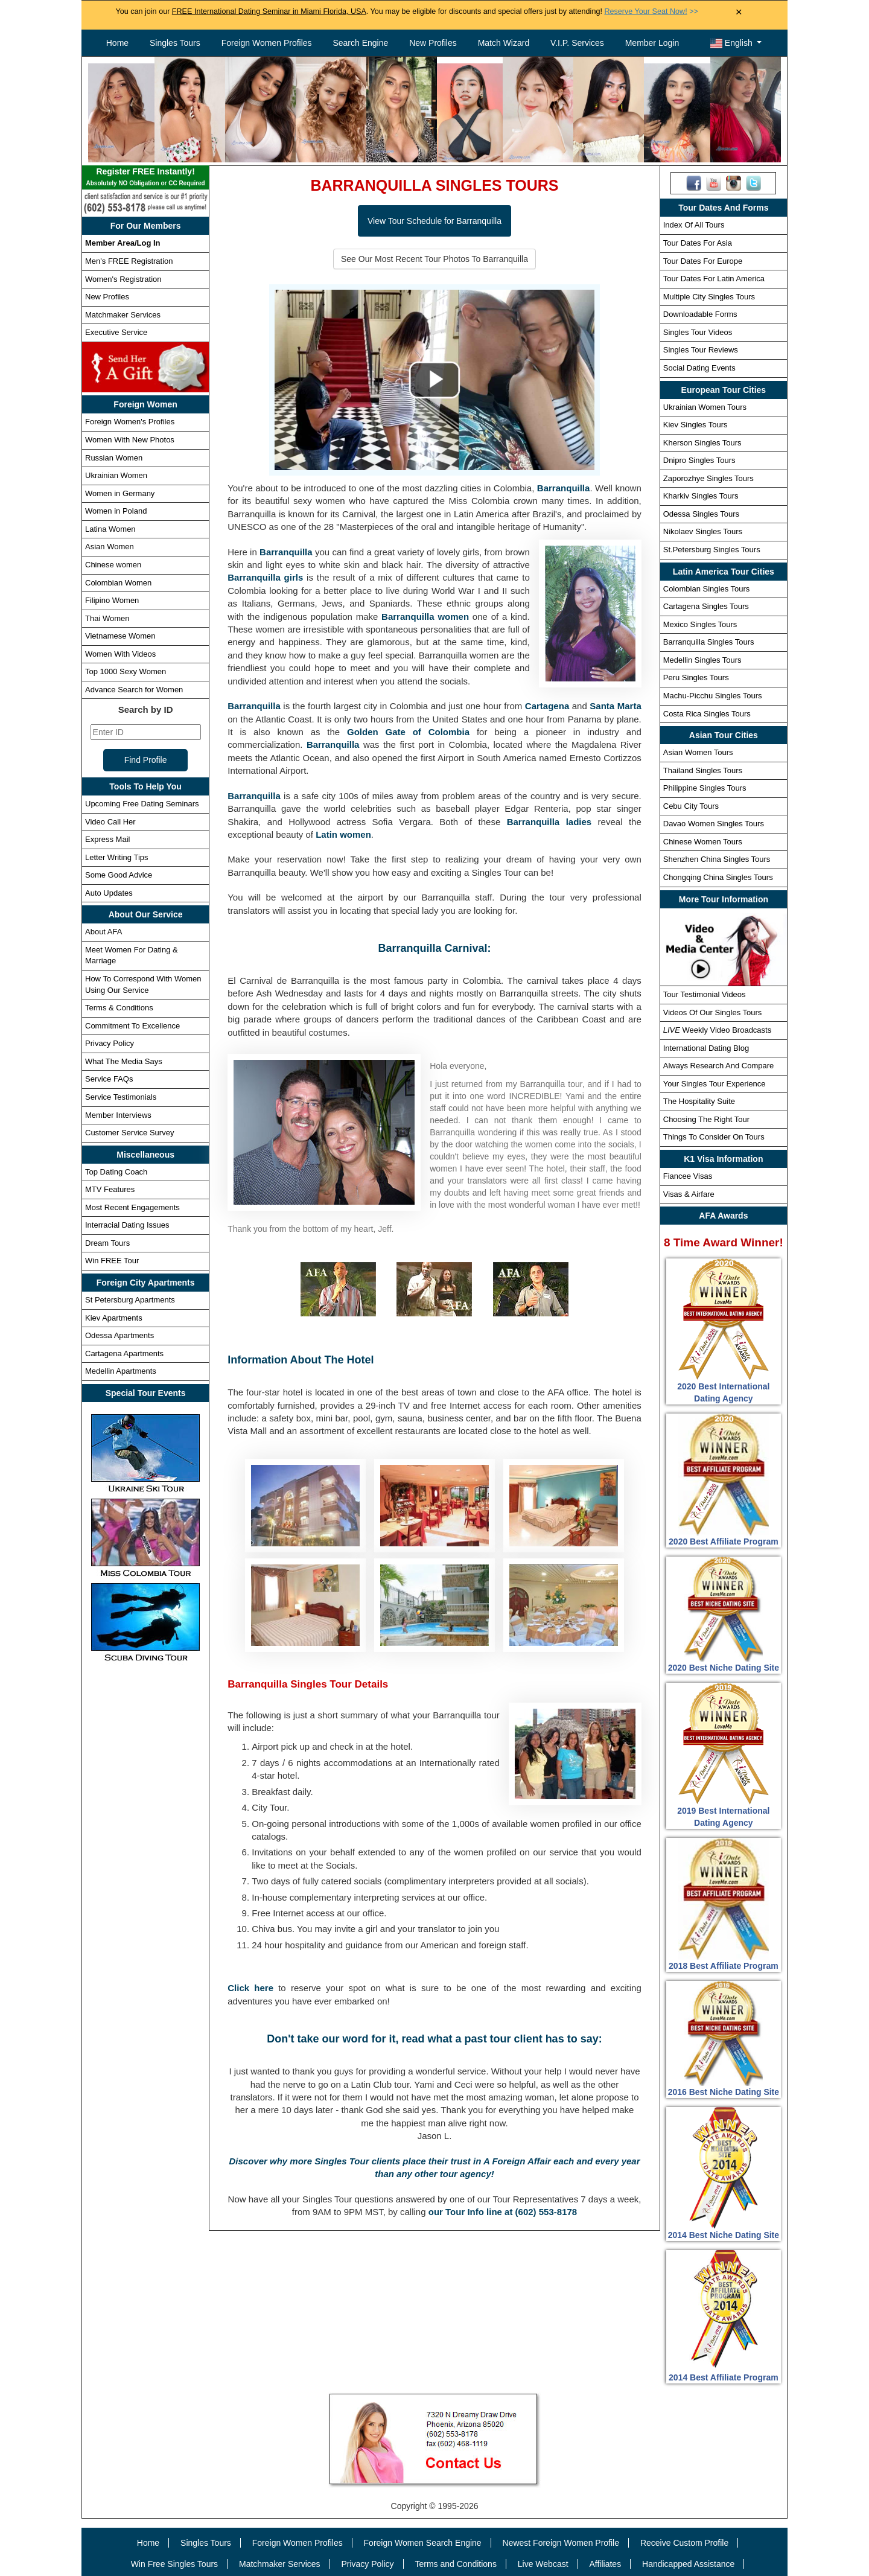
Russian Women (113, 457)
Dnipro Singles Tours (699, 460)
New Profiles (433, 43)
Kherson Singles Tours (702, 442)
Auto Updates (109, 892)
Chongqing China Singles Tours (718, 877)
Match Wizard (504, 43)
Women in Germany (119, 493)
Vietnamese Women (120, 635)
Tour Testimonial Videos (704, 994)
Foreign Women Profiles (266, 43)
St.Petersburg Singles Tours (711, 549)
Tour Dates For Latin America (714, 278)
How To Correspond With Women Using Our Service (143, 984)
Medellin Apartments (120, 1371)
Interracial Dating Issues (127, 1224)
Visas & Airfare (689, 1194)
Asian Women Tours (698, 752)
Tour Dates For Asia (697, 242)
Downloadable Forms (700, 314)
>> (651, 11)
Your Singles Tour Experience (714, 1083)
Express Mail (107, 839)
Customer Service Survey (129, 1132)
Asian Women (109, 546)
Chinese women (113, 564)
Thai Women (107, 618)
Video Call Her (110, 821)
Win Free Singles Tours (174, 2564)
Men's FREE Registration (129, 261)
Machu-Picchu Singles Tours (712, 695)
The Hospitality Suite (699, 1101)
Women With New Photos (129, 439)
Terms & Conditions (119, 1007)
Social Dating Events (699, 367)
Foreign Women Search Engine (423, 2543)
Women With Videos (120, 653)
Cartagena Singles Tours (706, 606)
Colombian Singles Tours (706, 588)
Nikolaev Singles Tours (702, 531)
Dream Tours (107, 1243)
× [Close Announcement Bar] (739, 12)
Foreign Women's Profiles (129, 421)
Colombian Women (118, 582)
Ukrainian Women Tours (704, 407)
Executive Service (116, 332)
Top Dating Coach (116, 1171)
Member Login (652, 43)
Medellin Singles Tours (702, 660)
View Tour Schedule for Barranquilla (434, 221)
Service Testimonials (120, 1096)
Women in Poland (116, 510)
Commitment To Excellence (132, 1025)
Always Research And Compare (718, 1065)
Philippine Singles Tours (704, 787)
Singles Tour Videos (697, 332)
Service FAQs (109, 1078)
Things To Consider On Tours (714, 1136)
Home (117, 43)
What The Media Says (123, 1061)
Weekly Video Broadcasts (717, 1030)
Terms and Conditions (456, 2564)
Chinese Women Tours (702, 841)
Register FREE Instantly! (145, 178)
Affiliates (605, 2564)
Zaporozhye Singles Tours (708, 478)
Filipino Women (112, 600)
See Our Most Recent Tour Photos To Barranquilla (434, 259)
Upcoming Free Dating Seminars (142, 803)
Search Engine (360, 43)
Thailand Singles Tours (702, 770)
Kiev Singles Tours (695, 424)
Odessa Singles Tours (701, 513)
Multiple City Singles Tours (709, 296)
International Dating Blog (706, 1048)
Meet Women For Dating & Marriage (131, 955)
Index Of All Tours (694, 224)
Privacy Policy (109, 1043)
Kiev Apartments (113, 1317)
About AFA (103, 931)
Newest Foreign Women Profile (561, 2543)
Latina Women (110, 529)
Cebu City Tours (691, 806)
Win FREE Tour (112, 1260)
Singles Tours (175, 43)
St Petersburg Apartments (130, 1299)
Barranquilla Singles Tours (708, 641)
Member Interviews (118, 1115)
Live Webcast (543, 2564)
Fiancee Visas (687, 1176)
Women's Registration (123, 279)
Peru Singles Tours (696, 677)
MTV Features (110, 1189)
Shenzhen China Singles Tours (717, 859)
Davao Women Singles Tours (713, 823)
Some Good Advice (118, 874)
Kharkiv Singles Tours (701, 495)
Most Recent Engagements (132, 1207)
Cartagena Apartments (124, 1353)
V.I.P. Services (577, 43)
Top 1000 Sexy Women (125, 671)
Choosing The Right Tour (706, 1119)
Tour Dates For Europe (703, 261)
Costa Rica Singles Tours (707, 713)
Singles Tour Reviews (700, 349)
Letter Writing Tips (116, 857)
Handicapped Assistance (688, 2564)
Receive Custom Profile (684, 2543)
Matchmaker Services (123, 314)
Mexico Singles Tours (700, 624)
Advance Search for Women (134, 689)
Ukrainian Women (116, 475)
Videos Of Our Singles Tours (712, 1012)
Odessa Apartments (119, 1335)
